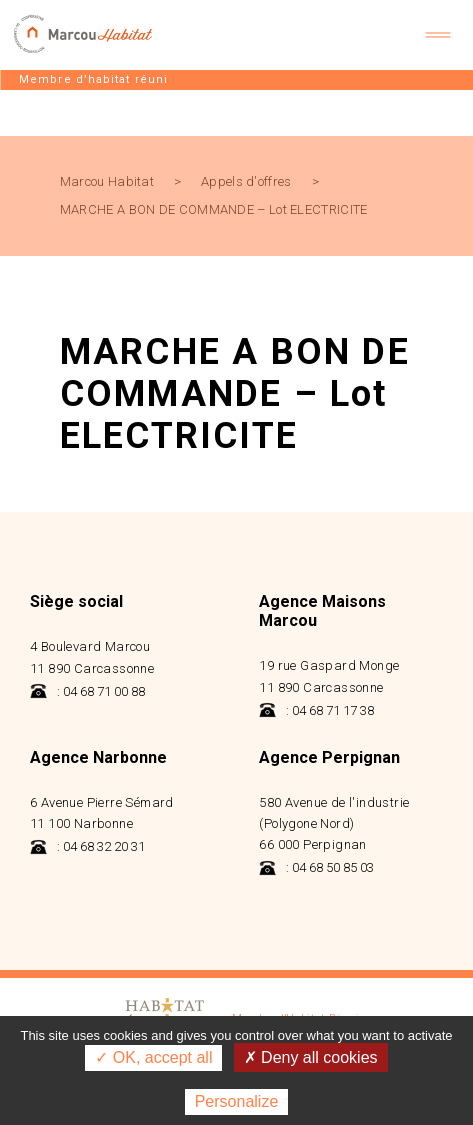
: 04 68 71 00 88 (87, 691)
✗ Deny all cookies (311, 1057)
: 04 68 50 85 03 (316, 867)
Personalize (237, 1101)
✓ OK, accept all (153, 1057)
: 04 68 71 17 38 (316, 710)
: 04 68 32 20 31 (87, 846)
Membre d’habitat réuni (93, 79)
